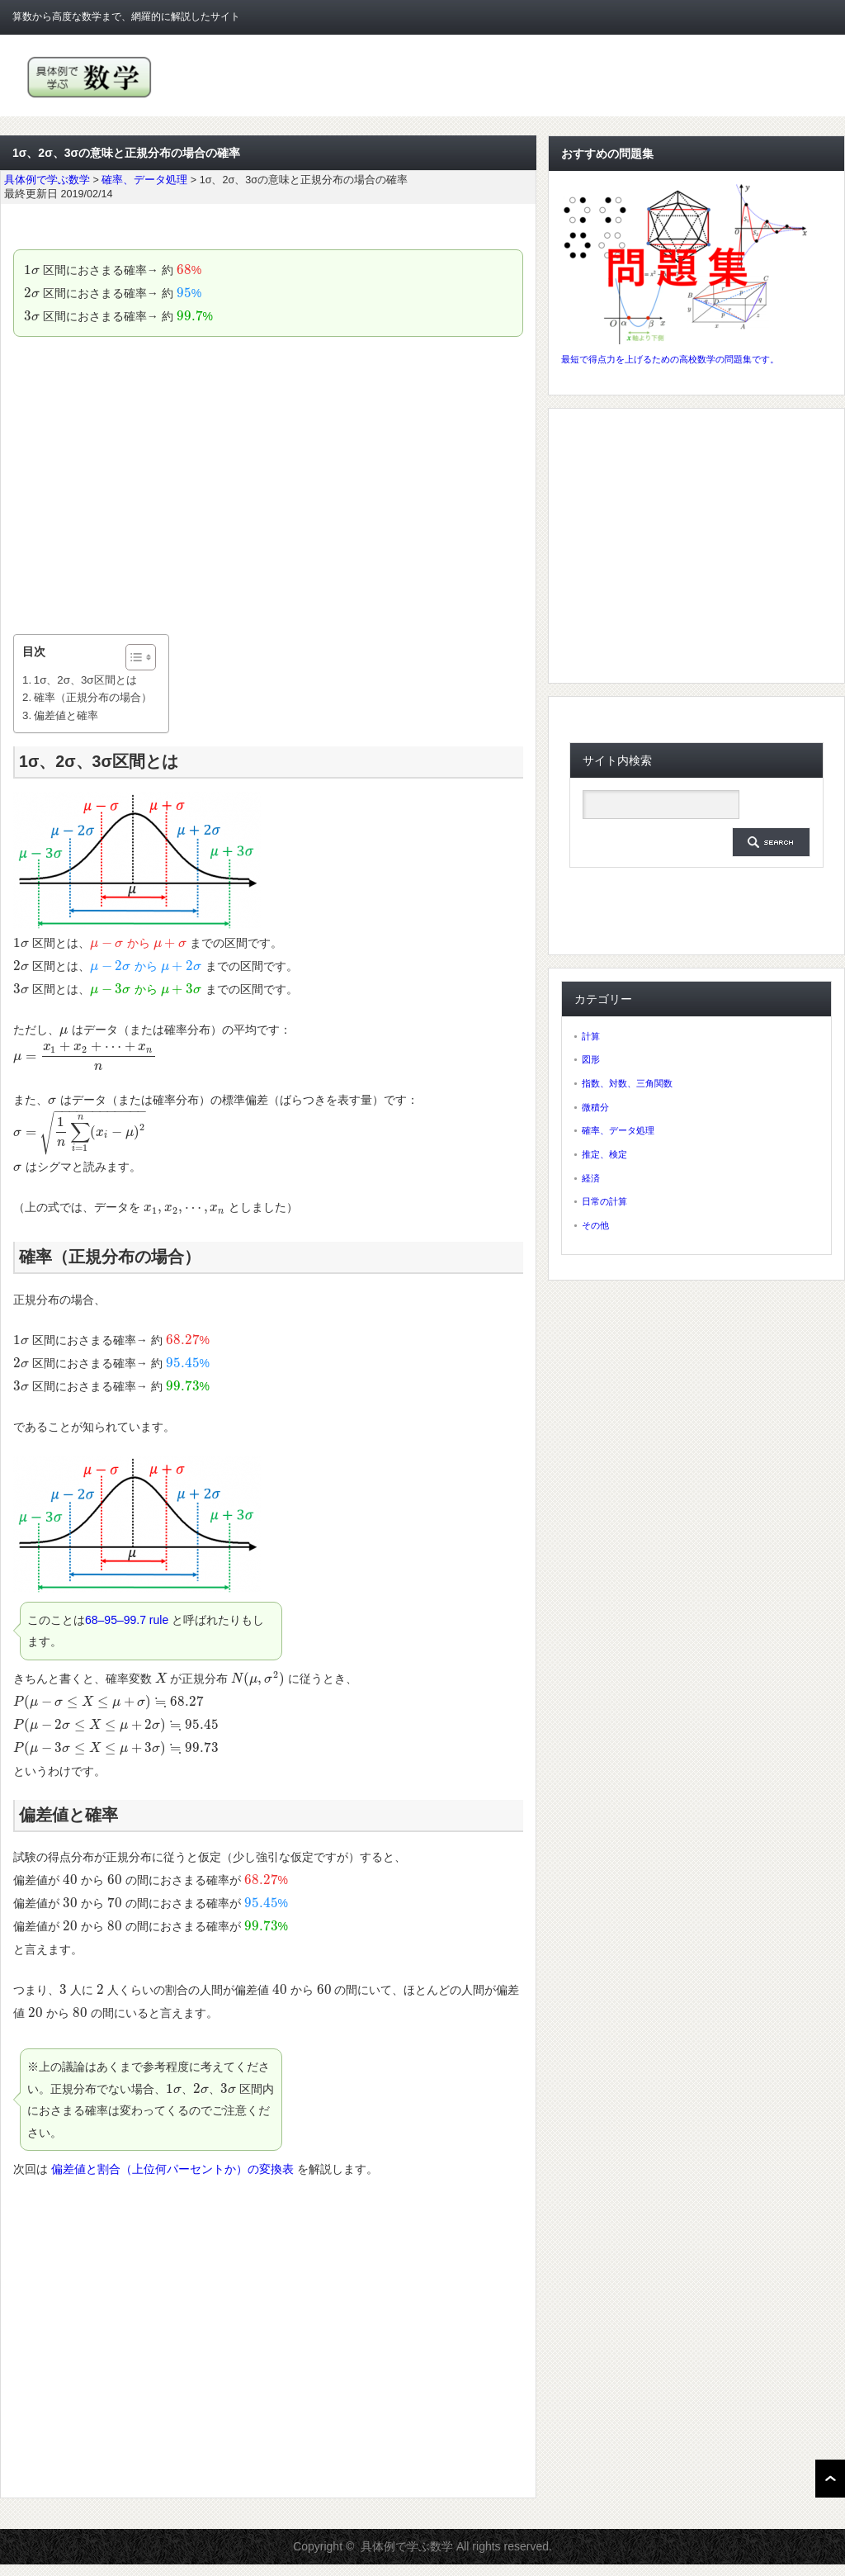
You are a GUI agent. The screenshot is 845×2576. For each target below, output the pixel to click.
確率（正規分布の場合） (93, 697)
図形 (591, 1059)
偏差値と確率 (66, 715)
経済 (591, 1178)
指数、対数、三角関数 (627, 1083)
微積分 (595, 1107)
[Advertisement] (268, 485)
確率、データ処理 (618, 1130)
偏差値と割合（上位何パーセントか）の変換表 (172, 2169)
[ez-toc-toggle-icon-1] (132, 657)
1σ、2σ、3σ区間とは (85, 680)
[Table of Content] (140, 657)
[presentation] (32, 270)
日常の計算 (604, 1201)
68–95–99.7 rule (126, 1620)
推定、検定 (604, 1154)
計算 (591, 1036)
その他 (595, 1225)
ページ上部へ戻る (830, 2479)
